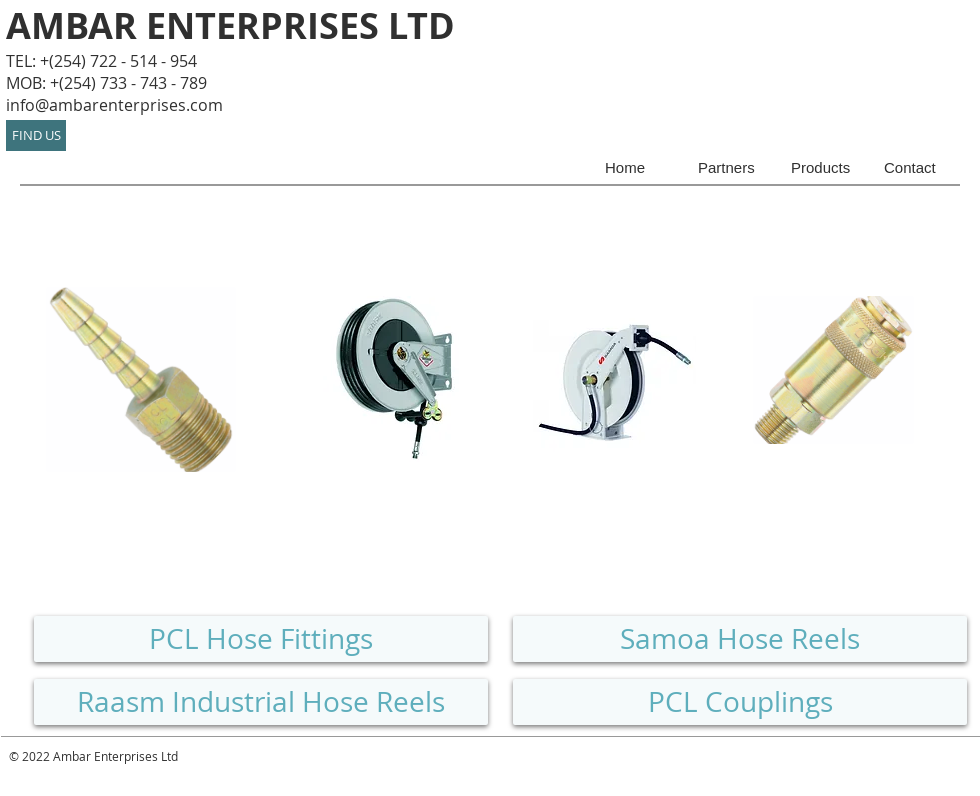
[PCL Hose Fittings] (261, 639)
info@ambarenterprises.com (114, 105)
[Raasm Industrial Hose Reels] (261, 702)
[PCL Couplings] (740, 702)
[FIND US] (36, 135)
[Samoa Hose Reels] (740, 639)
